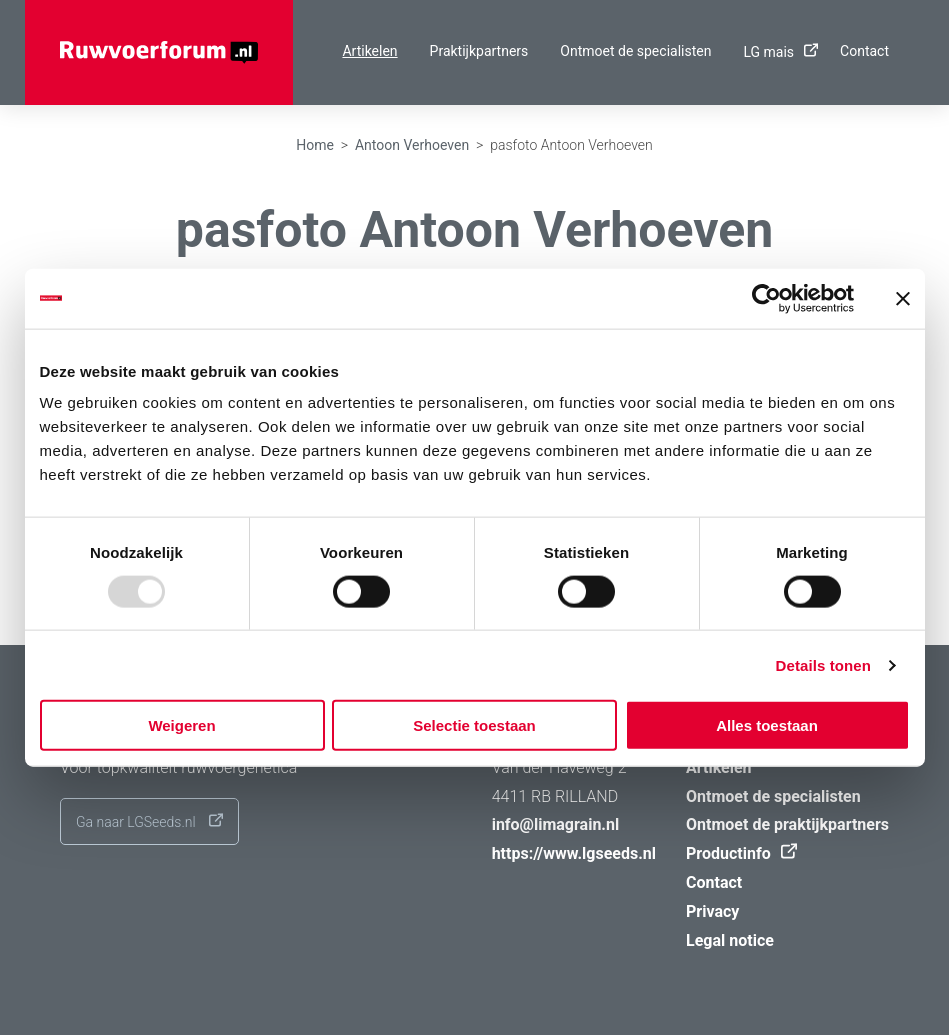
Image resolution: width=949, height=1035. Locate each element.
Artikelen (369, 51)
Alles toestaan (767, 725)
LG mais (775, 52)
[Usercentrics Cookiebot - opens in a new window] (766, 298)
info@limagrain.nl (556, 824)
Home (315, 145)
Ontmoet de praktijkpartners (787, 824)
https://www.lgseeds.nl (574, 853)
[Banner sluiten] (903, 298)
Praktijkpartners (479, 51)
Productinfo (736, 853)
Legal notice (730, 940)
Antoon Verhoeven (412, 145)
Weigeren (181, 725)
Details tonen (823, 664)
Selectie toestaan (474, 725)
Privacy (712, 911)
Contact (864, 51)
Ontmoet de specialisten (635, 51)
